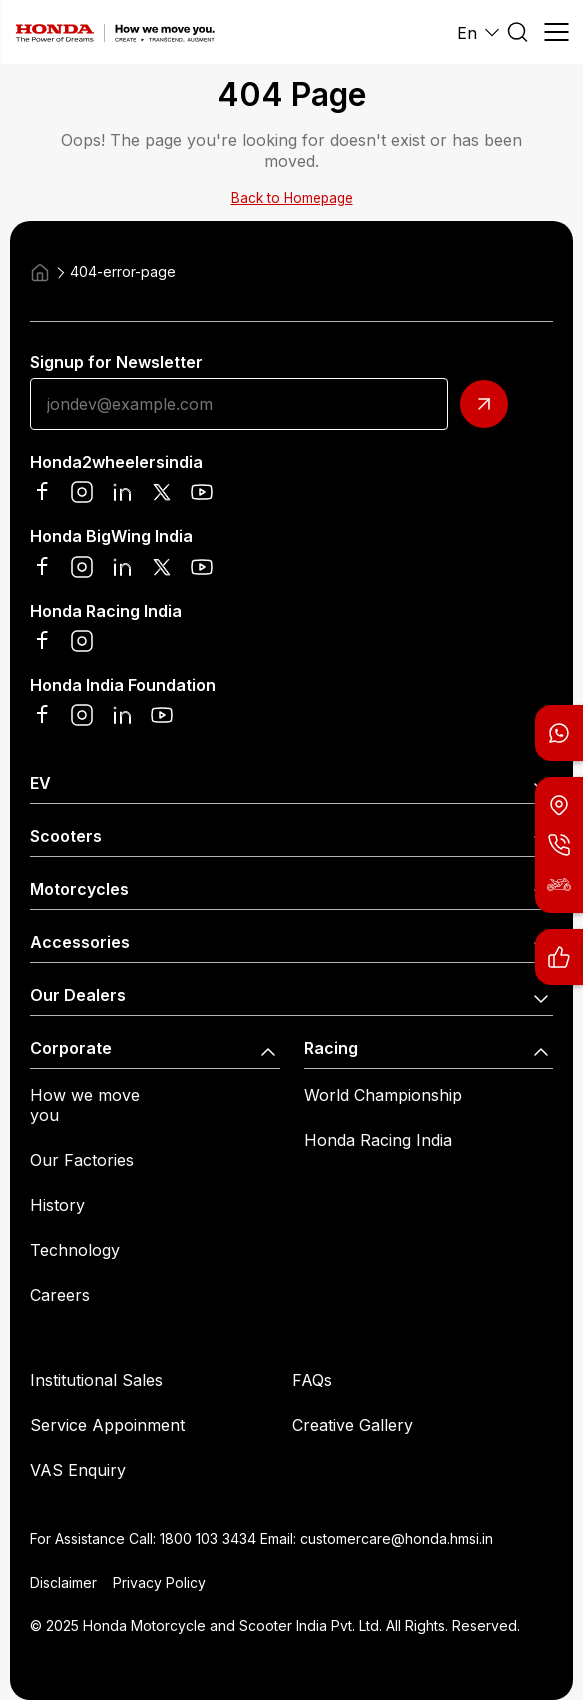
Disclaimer (63, 1582)
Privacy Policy (159, 1582)
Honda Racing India (378, 1140)
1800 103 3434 (208, 1538)
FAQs (312, 1380)
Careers (60, 1295)
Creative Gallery (352, 1425)
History (57, 1205)
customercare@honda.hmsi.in (396, 1538)
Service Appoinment (107, 1425)
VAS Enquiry (78, 1470)
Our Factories (82, 1160)
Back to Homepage (292, 198)
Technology (75, 1250)
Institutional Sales (96, 1380)
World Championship (383, 1095)
